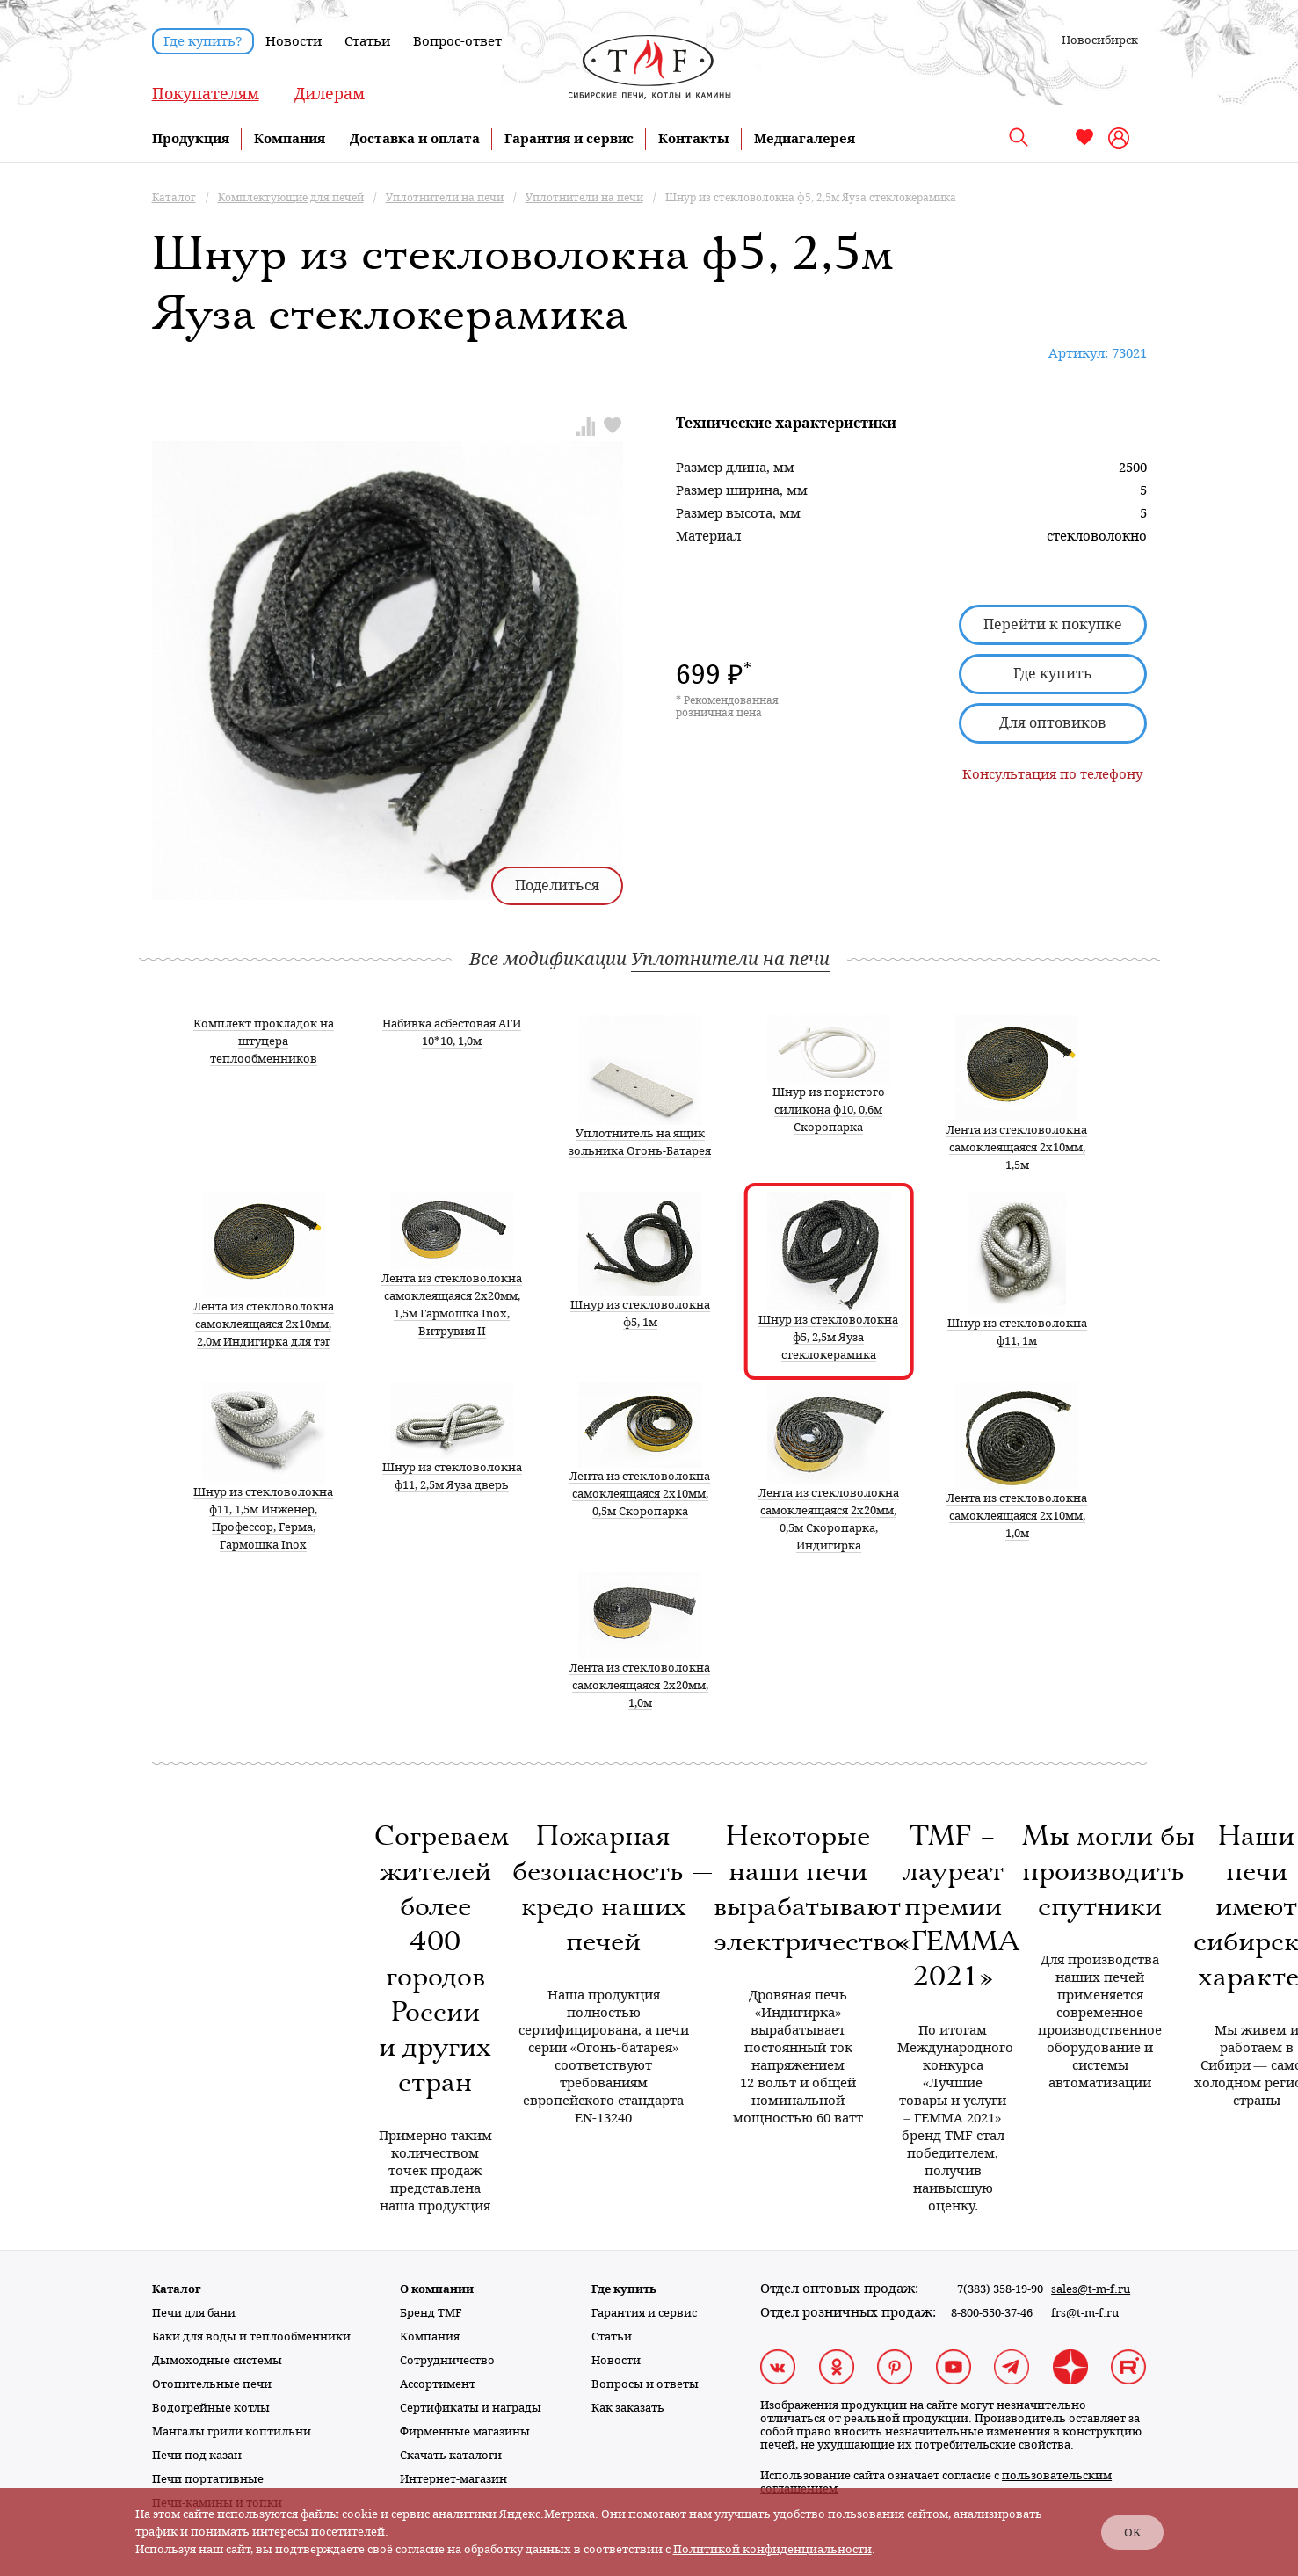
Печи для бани (194, 2312)
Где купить (1052, 673)
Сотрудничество (447, 2360)
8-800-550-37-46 (992, 2312)
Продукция (190, 139)
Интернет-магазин (453, 2478)
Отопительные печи (212, 2384)
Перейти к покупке (1052, 624)
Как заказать (627, 2407)
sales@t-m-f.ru (1090, 2289)
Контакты (693, 139)
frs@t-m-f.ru (1085, 2312)
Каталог (176, 2289)
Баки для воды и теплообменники (251, 2336)
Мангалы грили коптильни (231, 2431)
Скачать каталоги (451, 2455)
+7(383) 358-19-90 (997, 2289)
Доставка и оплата (415, 139)
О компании (437, 2289)
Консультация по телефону (1052, 774)
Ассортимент (437, 2384)
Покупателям (205, 93)
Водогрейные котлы (211, 2407)
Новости (293, 41)
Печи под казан (197, 2455)
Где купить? (203, 41)
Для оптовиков (1052, 723)
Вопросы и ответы (645, 2384)
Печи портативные (208, 2478)
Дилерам (329, 93)
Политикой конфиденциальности (772, 2549)
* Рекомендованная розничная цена (727, 706)
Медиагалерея (804, 139)
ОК (1132, 2532)
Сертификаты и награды (470, 2407)
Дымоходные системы (217, 2360)
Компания (289, 139)
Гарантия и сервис (569, 139)
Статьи (367, 41)
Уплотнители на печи (730, 959)
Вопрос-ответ (457, 41)
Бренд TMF (431, 2312)
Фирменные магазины (465, 2431)
